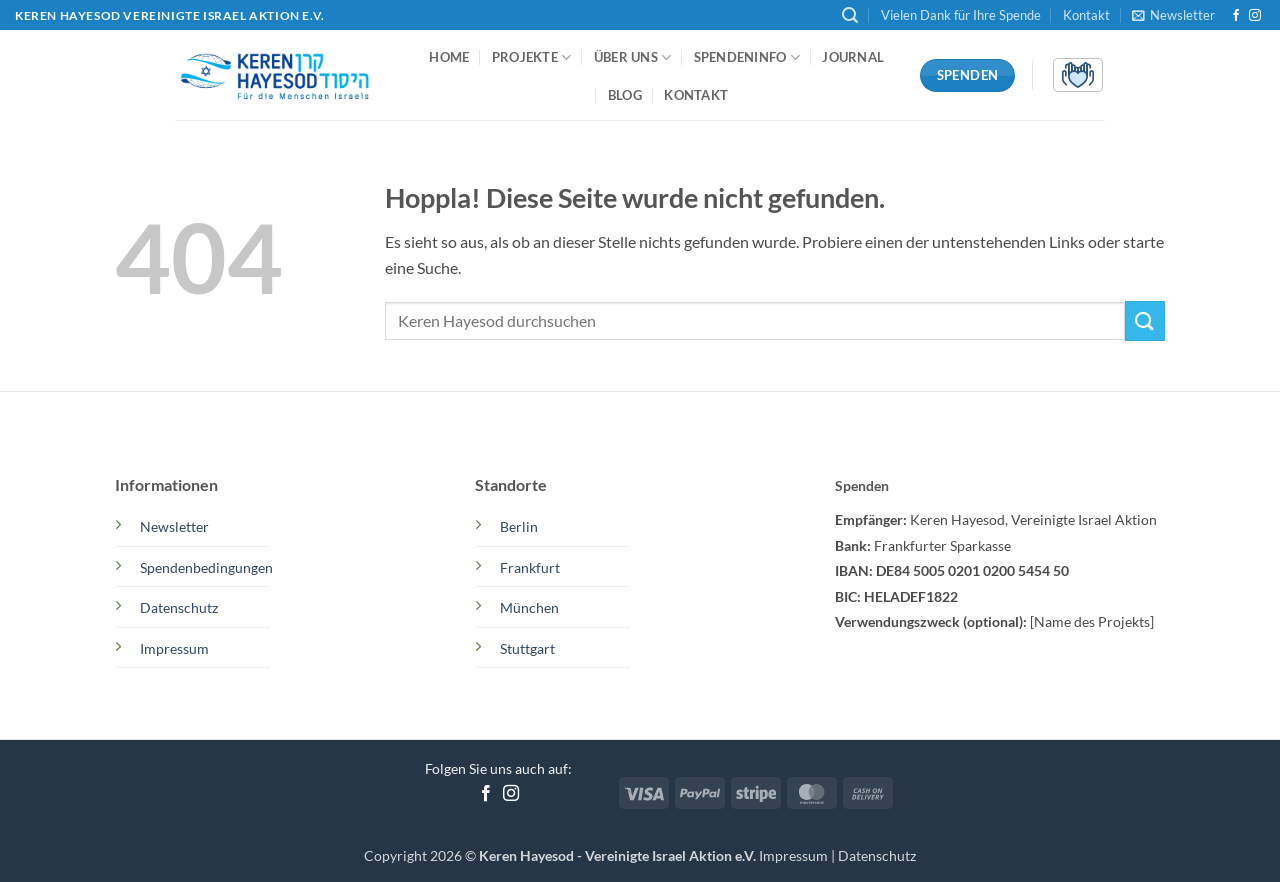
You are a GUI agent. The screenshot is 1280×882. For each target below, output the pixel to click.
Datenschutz (877, 855)
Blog (625, 95)
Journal (853, 57)
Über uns (633, 57)
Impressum (795, 855)
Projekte (532, 57)
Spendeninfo (747, 57)
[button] (850, 15)
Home (449, 57)
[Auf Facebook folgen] (1236, 16)
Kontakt (1086, 15)
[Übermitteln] (1145, 320)
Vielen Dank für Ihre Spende (961, 15)
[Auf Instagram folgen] (1255, 16)
